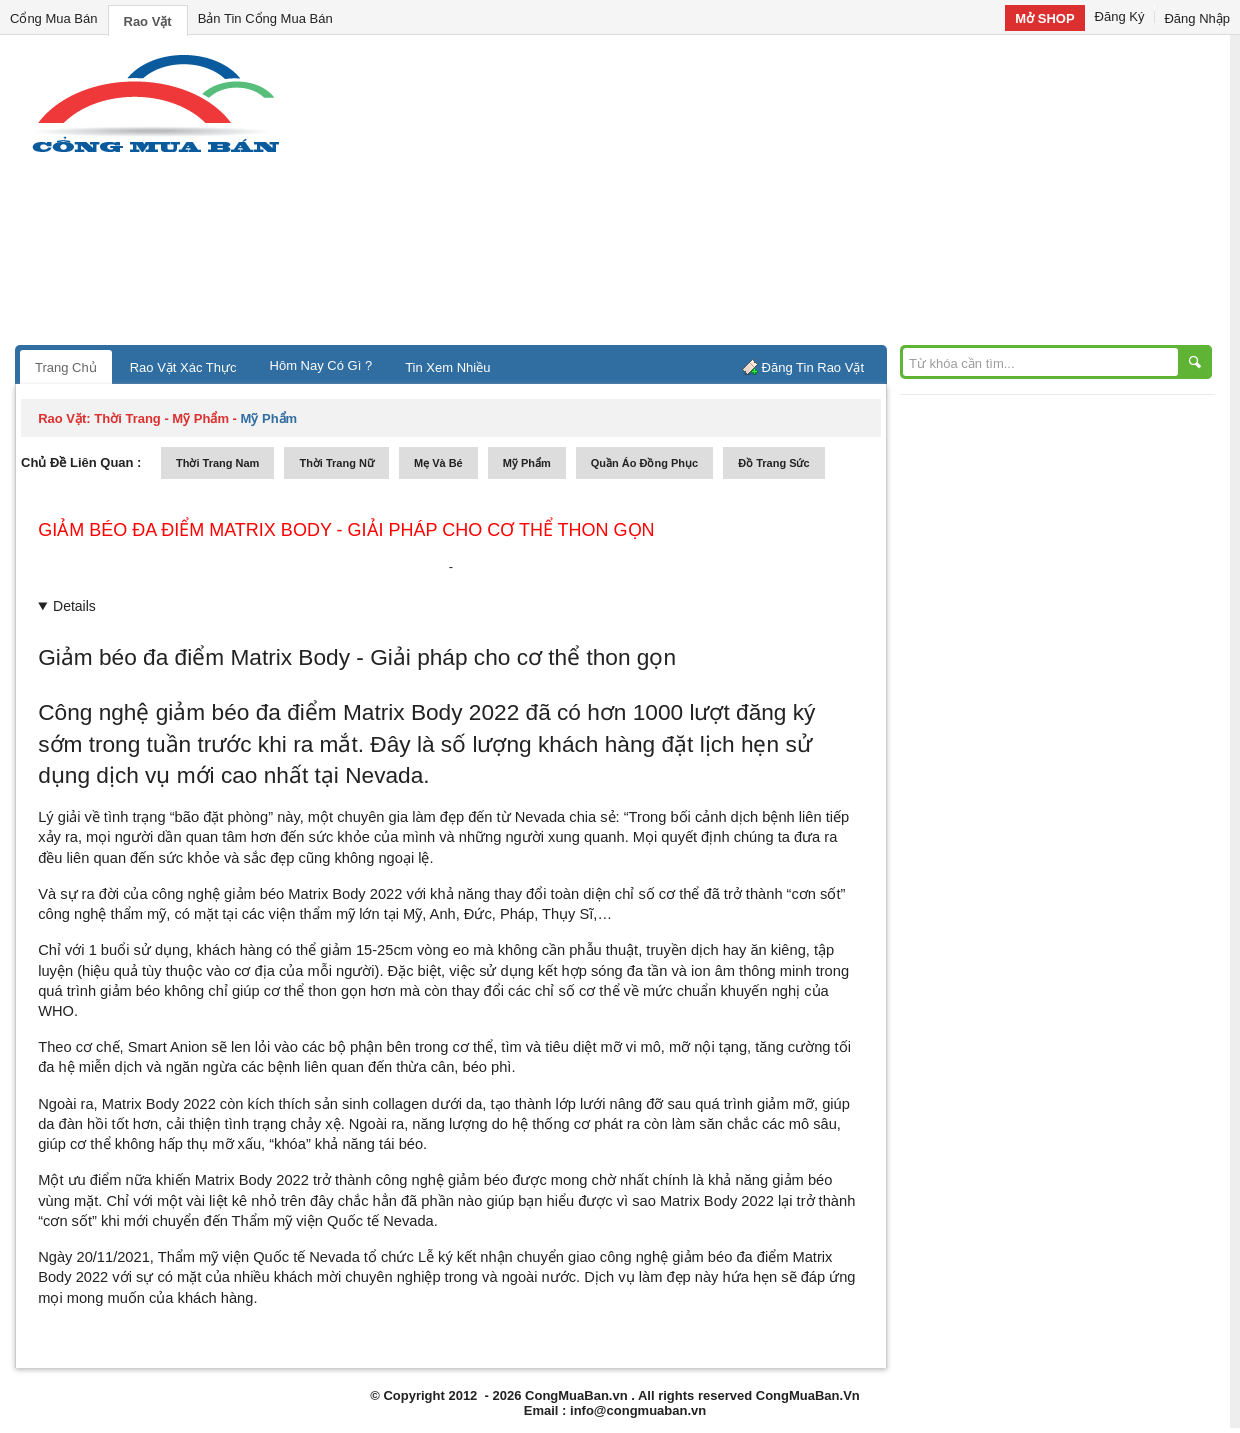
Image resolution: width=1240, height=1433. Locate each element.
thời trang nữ (336, 463)
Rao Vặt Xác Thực (183, 367)
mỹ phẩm (527, 463)
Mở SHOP (1044, 18)
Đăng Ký (1120, 16)
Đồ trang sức (773, 463)
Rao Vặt (148, 21)
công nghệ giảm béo (220, 894)
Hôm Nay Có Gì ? (321, 365)
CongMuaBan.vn (576, 1395)
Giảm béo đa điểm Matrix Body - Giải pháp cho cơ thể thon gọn (346, 530)
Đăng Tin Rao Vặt (813, 367)
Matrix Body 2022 (345, 894)
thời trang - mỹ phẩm (161, 418)
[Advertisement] (790, 195)
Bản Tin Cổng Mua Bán (265, 18)
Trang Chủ (66, 367)
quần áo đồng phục (644, 463)
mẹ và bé (438, 463)
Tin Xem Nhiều (447, 367)
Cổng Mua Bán (54, 18)
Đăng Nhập (1197, 18)
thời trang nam (217, 463)
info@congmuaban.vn (638, 1410)
